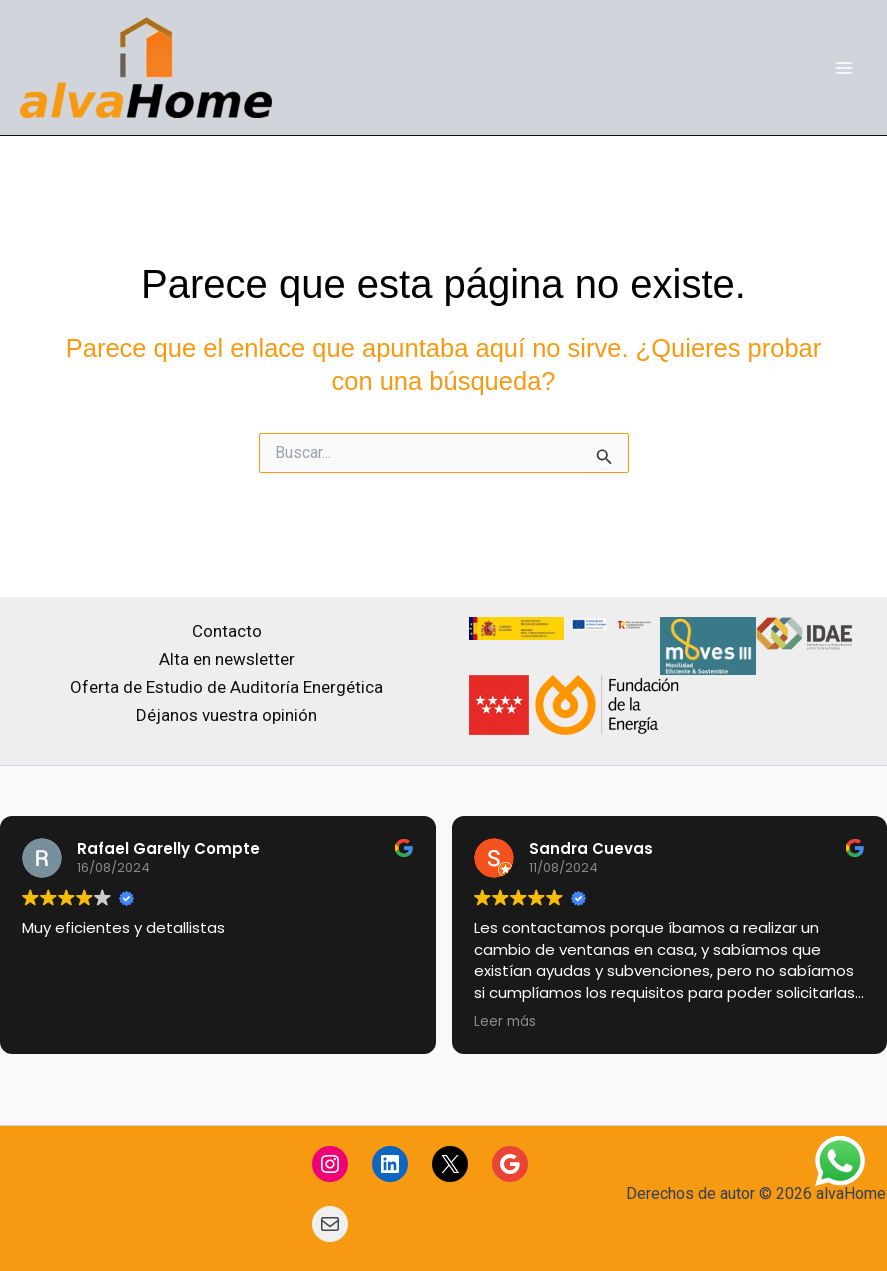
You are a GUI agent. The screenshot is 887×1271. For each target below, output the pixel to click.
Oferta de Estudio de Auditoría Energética (226, 687)
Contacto (227, 631)
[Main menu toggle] (845, 68)
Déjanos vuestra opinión (226, 715)
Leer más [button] (505, 1022)
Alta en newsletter (227, 659)
